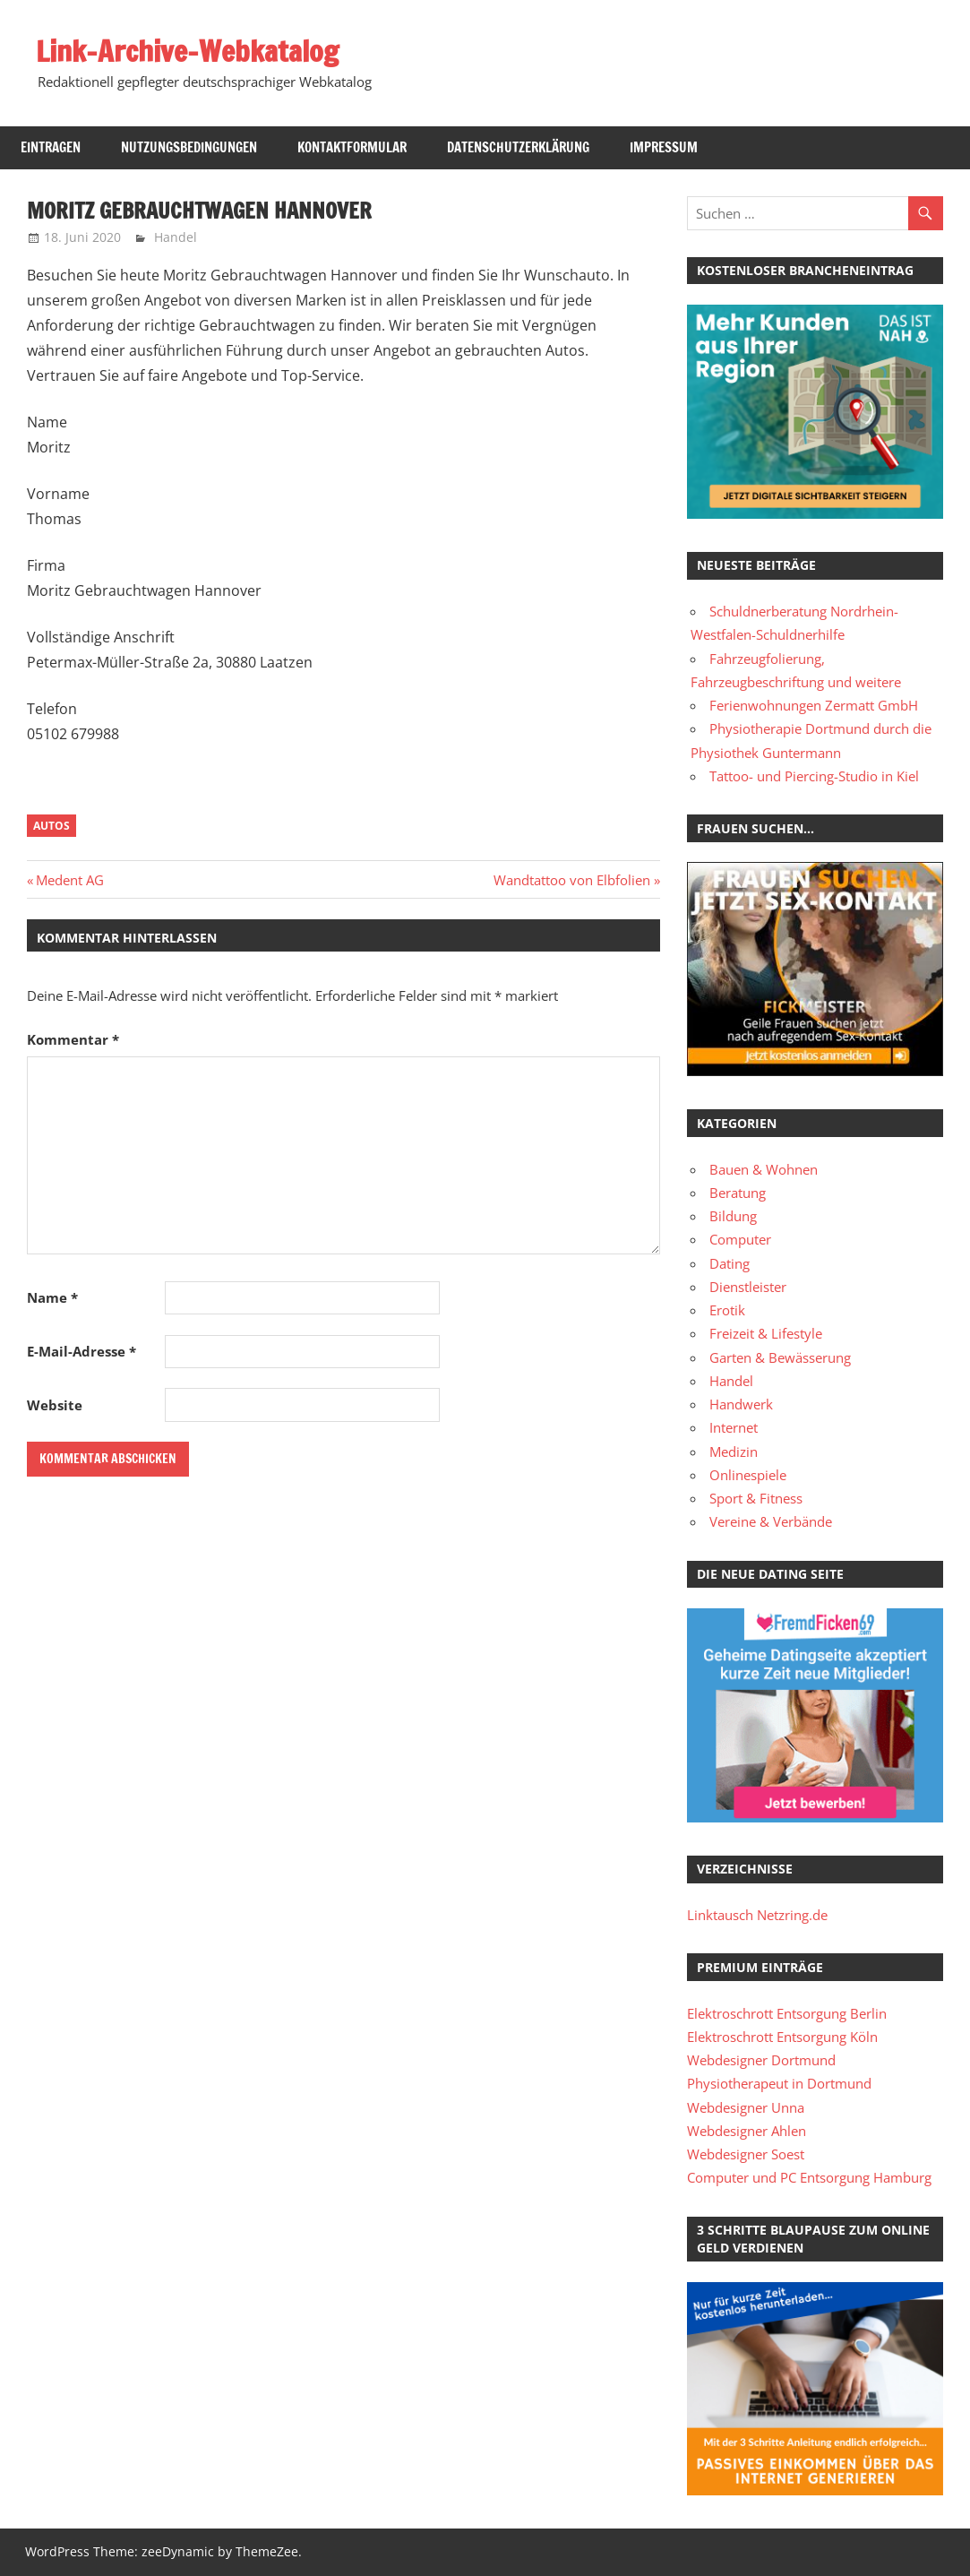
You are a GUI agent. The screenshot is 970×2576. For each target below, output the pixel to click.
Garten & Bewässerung (780, 1357)
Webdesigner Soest (745, 2154)
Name (52, 1297)
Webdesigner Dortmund (761, 2060)
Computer (740, 1239)
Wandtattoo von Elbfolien (572, 880)
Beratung (737, 1193)
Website (54, 1405)
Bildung (733, 1216)
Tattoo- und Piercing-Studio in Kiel (814, 776)
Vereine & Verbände (770, 1521)
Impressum (664, 147)
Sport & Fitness (756, 1498)
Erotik (727, 1310)
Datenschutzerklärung (518, 147)
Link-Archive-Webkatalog (187, 51)
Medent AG (69, 880)
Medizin (733, 1451)
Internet (733, 1427)
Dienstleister (747, 1287)
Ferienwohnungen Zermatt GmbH (813, 705)
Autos (51, 825)
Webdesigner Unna (745, 2107)
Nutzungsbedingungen (189, 147)
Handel (175, 237)
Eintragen (51, 147)
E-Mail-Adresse (81, 1351)
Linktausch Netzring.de (757, 1915)
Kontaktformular (352, 147)
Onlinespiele (747, 1475)
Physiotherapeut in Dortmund (779, 2083)
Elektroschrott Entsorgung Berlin (787, 2013)
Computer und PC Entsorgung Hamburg (809, 2177)
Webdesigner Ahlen (746, 2131)
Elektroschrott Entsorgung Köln (782, 2037)
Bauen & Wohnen (763, 1169)
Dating (729, 1263)
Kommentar (73, 1039)
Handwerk (741, 1404)
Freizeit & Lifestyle (765, 1333)
